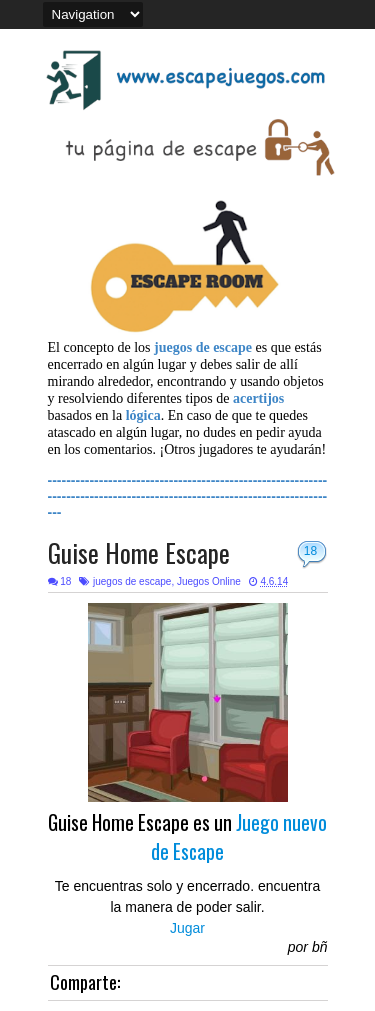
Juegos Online (209, 581)
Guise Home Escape (139, 552)
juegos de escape (132, 581)
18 (310, 551)
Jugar (187, 928)
